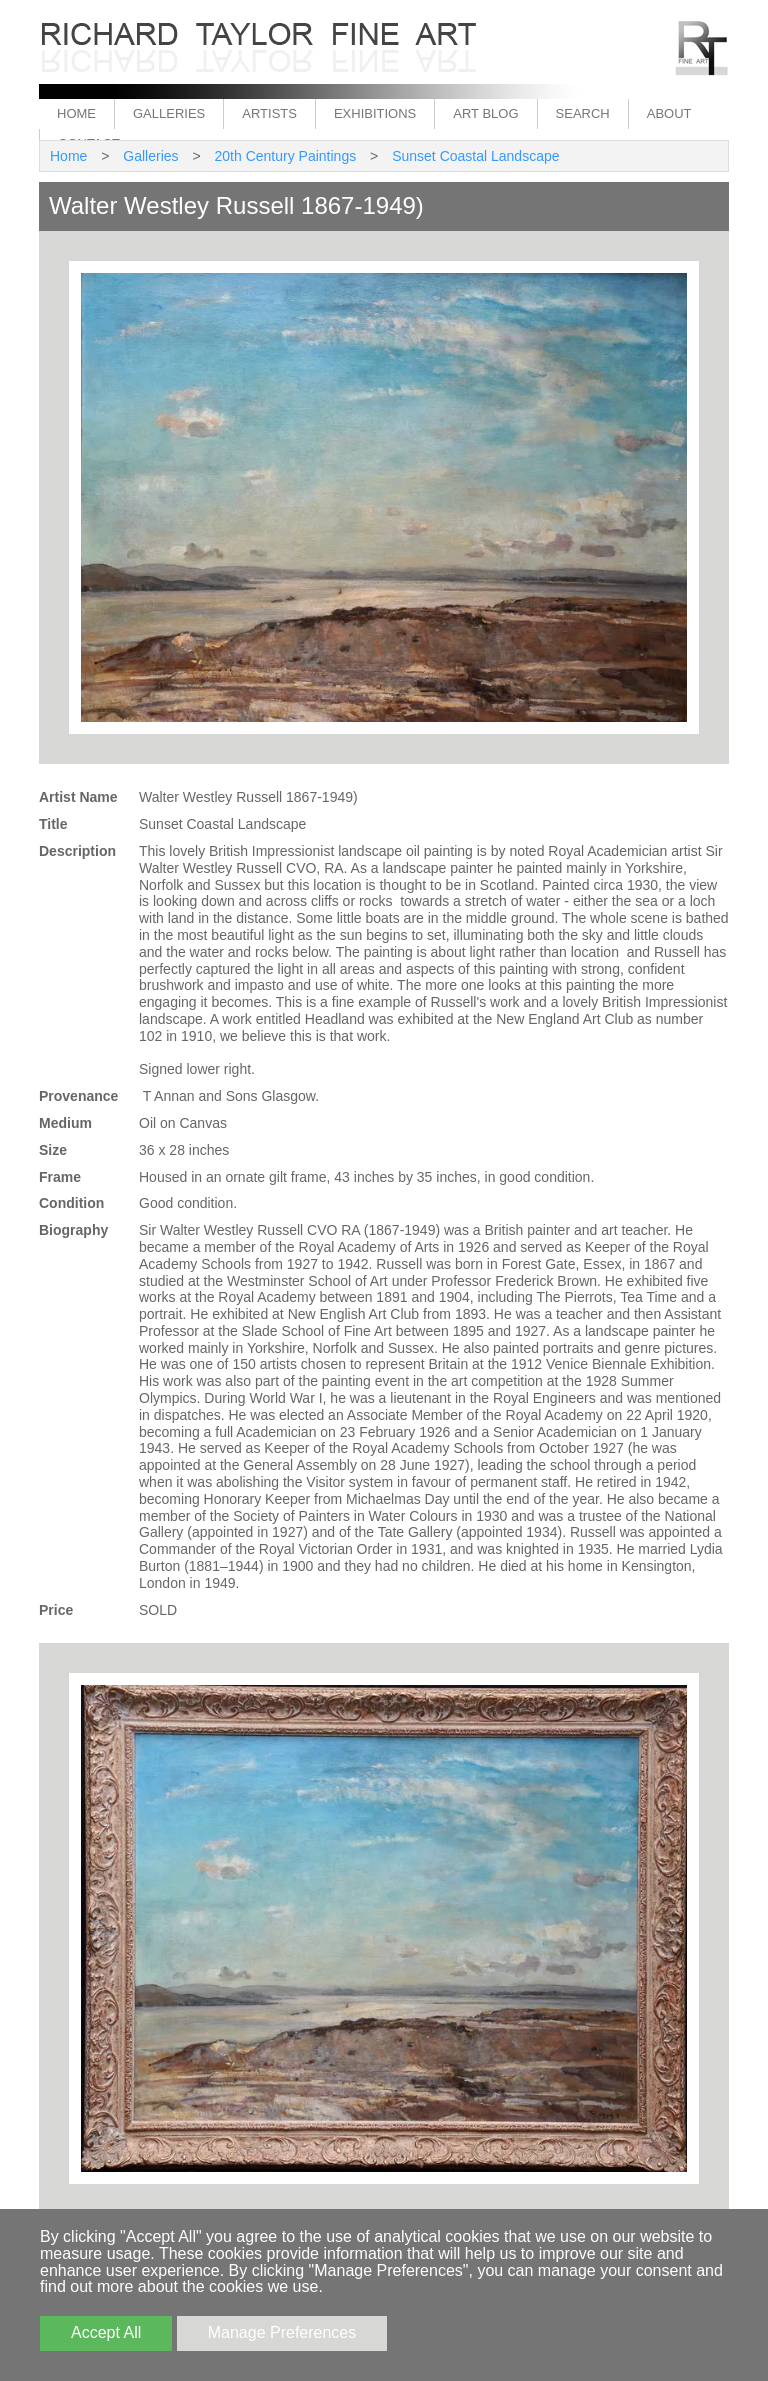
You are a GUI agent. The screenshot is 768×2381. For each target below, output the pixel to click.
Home (76, 113)
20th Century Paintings (286, 156)
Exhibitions (375, 113)
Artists (269, 113)
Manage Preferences (282, 2332)
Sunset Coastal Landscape (475, 156)
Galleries (169, 113)
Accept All (106, 2332)
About (669, 113)
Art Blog (485, 113)
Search (583, 113)
